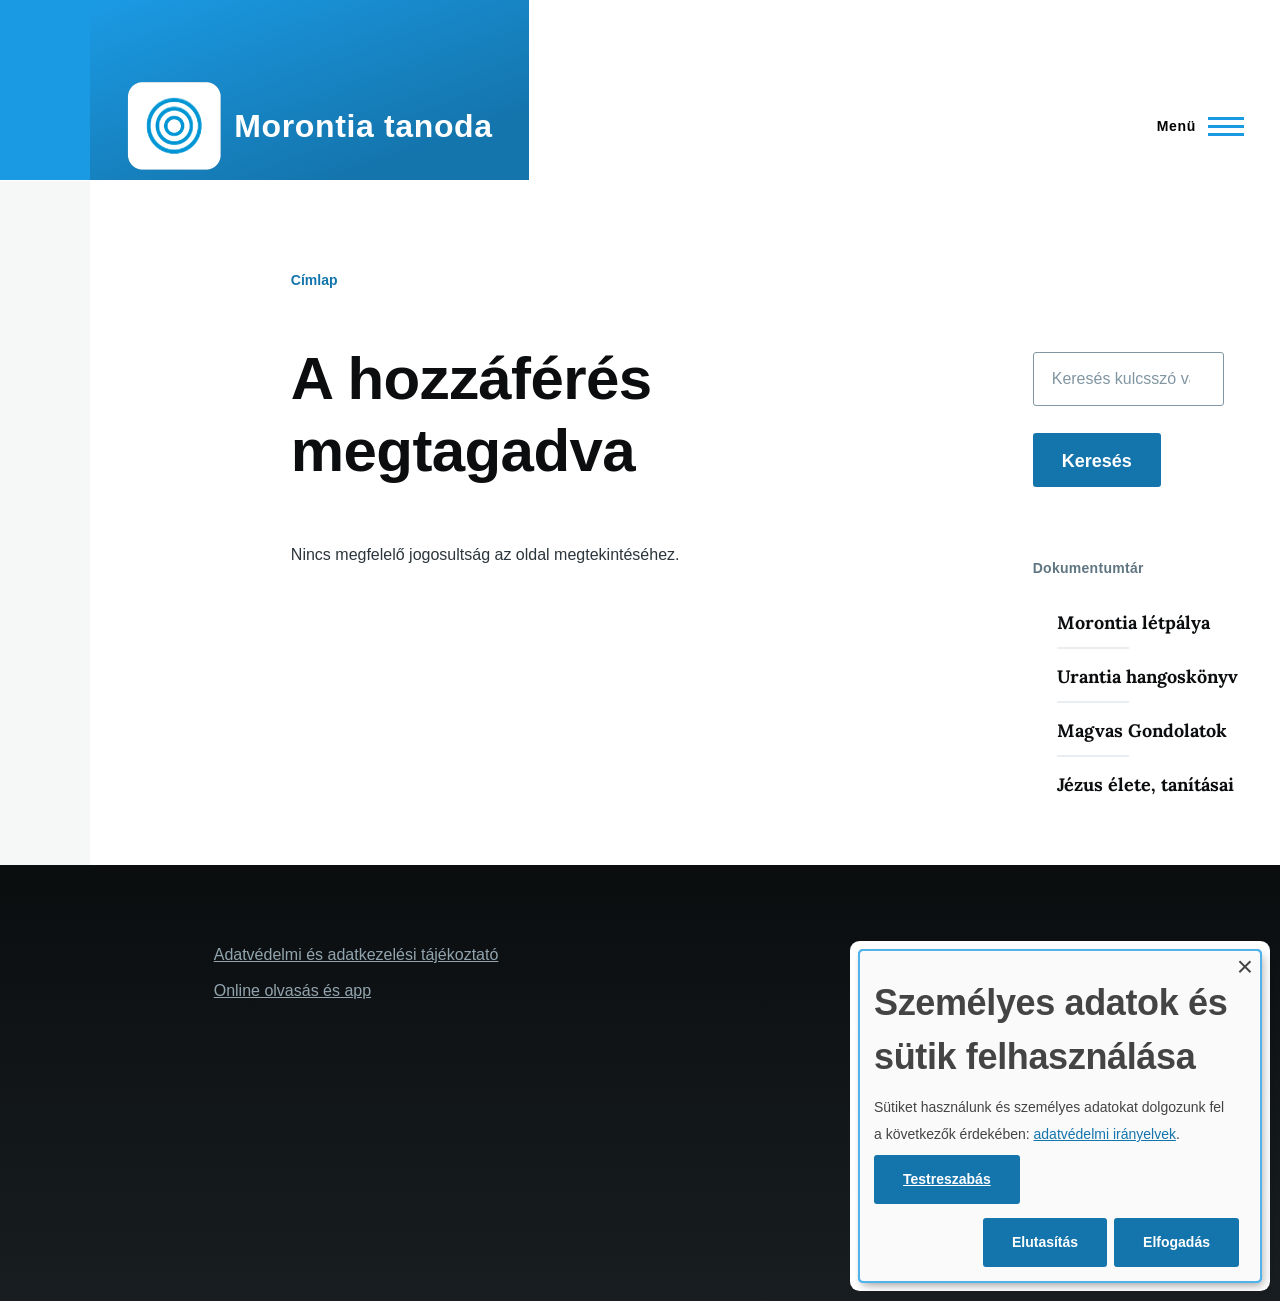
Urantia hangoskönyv (1147, 676)
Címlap (314, 280)
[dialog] (1060, 1116)
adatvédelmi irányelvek (1105, 1134)
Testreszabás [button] (947, 1179)
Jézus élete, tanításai (1145, 784)
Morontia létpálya (1133, 622)
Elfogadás (1176, 1242)
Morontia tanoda (363, 126)
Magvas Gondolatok (1142, 730)
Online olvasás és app (292, 990)
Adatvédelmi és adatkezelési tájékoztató (356, 954)
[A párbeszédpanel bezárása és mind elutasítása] (1245, 963)
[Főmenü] (1194, 126)
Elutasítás (1045, 1242)
